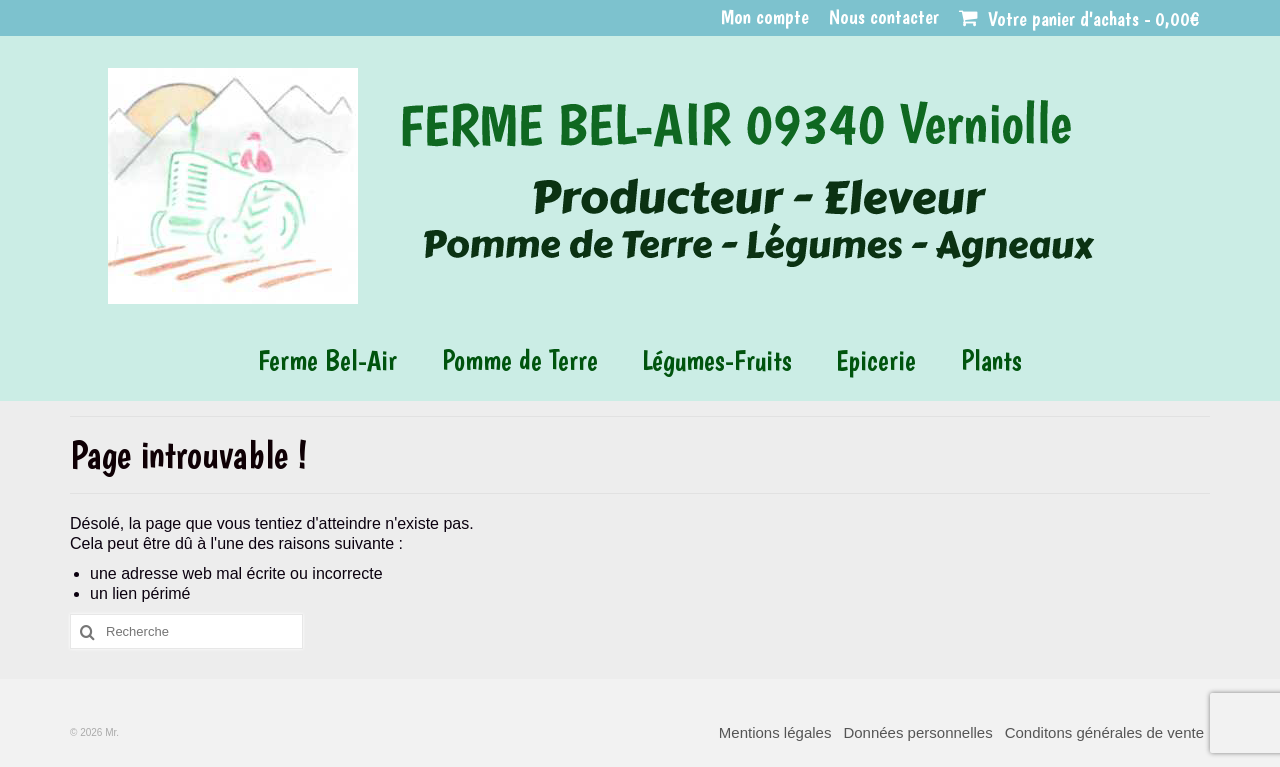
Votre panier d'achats (1079, 19)
